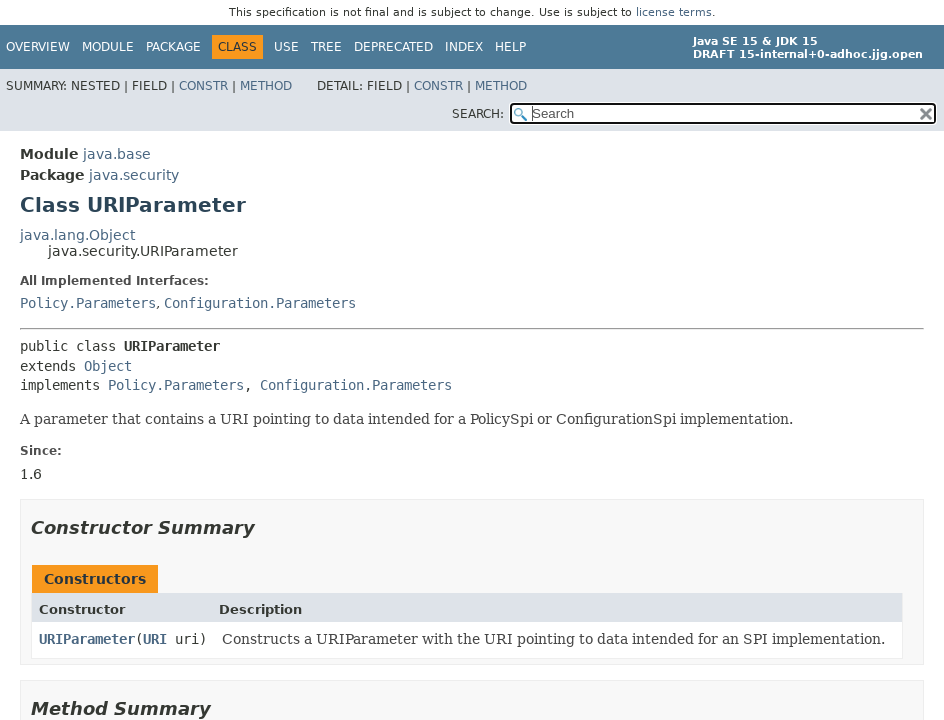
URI (155, 639)
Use (286, 47)
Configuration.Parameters (260, 303)
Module (108, 47)
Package (173, 47)
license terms (674, 12)
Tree (326, 47)
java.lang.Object (77, 235)
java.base (117, 154)
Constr (203, 86)
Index (464, 47)
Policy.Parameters (88, 303)
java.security (134, 175)
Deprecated (393, 47)
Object (108, 366)
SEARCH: (478, 114)
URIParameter (87, 639)
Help (510, 47)
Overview (38, 47)
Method (266, 86)
